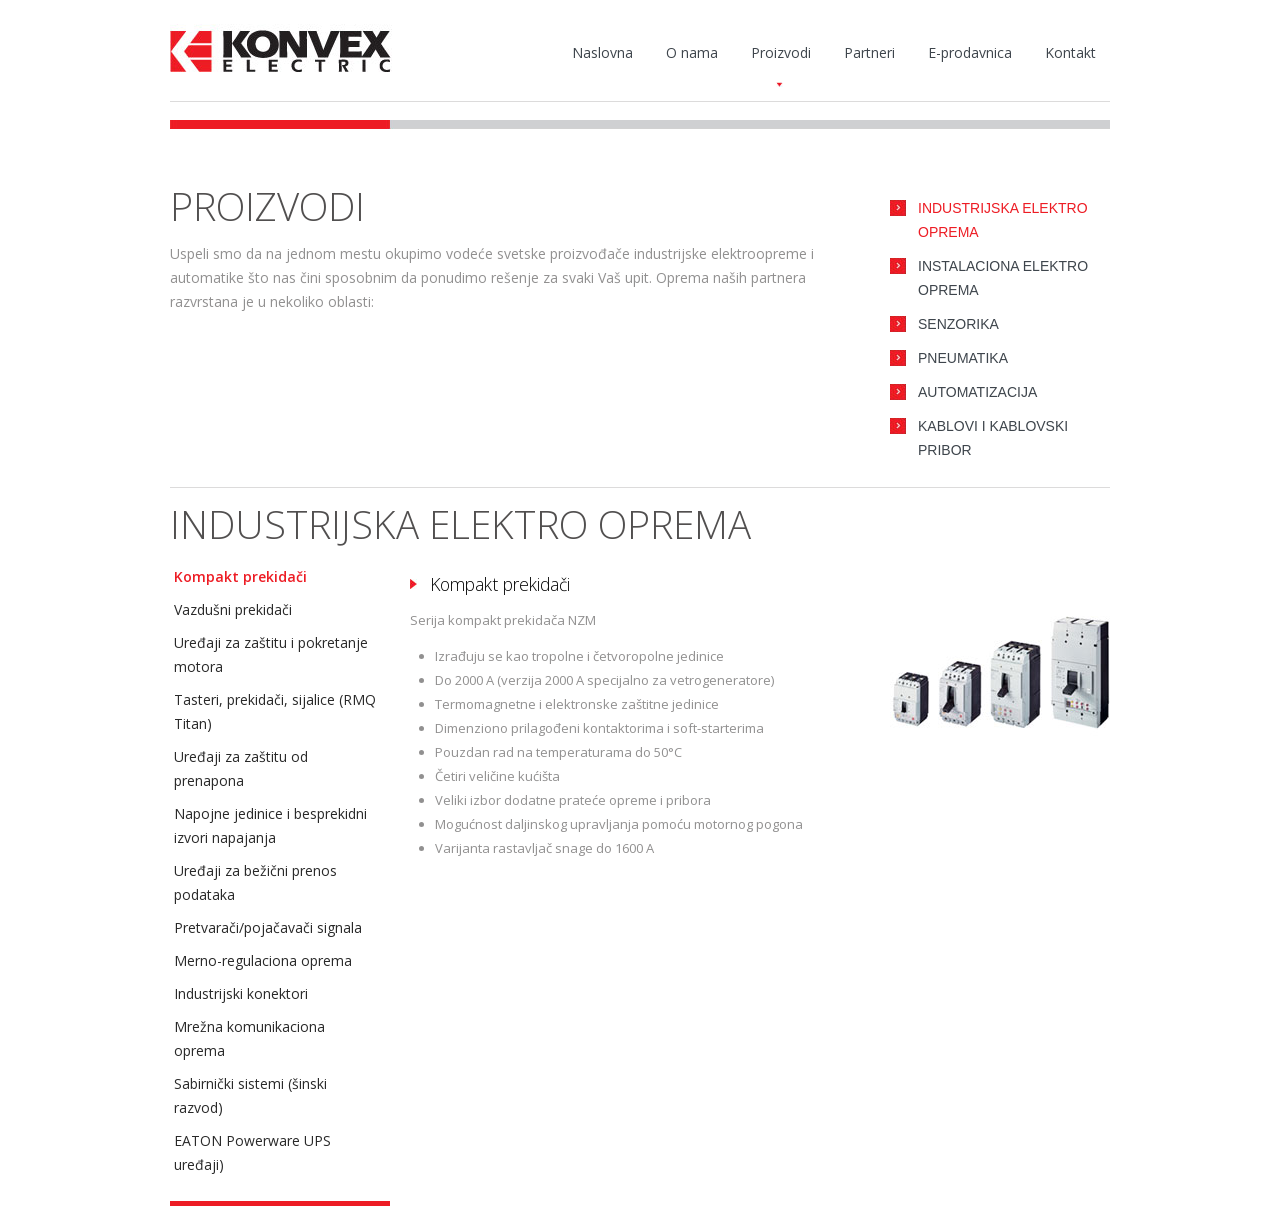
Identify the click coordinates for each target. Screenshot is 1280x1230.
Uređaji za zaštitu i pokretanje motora (271, 654)
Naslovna (602, 52)
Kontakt (1070, 52)
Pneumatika (963, 358)
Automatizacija (977, 392)
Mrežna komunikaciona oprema (249, 1038)
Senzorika (958, 324)
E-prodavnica (970, 52)
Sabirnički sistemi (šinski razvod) (250, 1095)
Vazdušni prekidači (233, 609)
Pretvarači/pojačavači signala (268, 927)
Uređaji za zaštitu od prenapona (241, 768)
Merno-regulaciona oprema (263, 960)
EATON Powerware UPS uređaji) (252, 1152)
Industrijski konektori (241, 993)
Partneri (869, 52)
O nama (692, 52)
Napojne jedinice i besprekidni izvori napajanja (270, 825)
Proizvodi (781, 57)
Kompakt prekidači (240, 576)
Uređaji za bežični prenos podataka (255, 882)
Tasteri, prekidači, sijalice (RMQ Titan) (275, 711)
